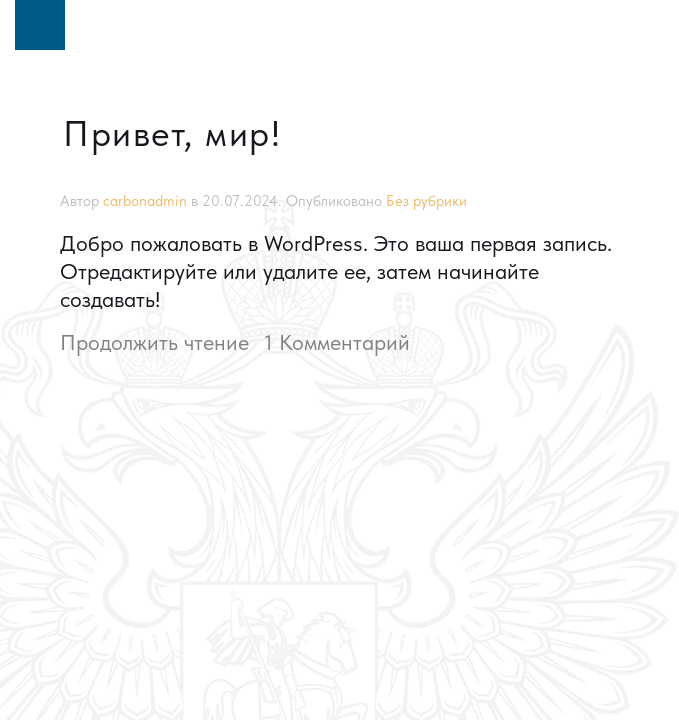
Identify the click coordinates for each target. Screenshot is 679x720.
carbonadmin (145, 201)
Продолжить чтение (154, 342)
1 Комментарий (337, 342)
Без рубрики (426, 201)
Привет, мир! (172, 133)
